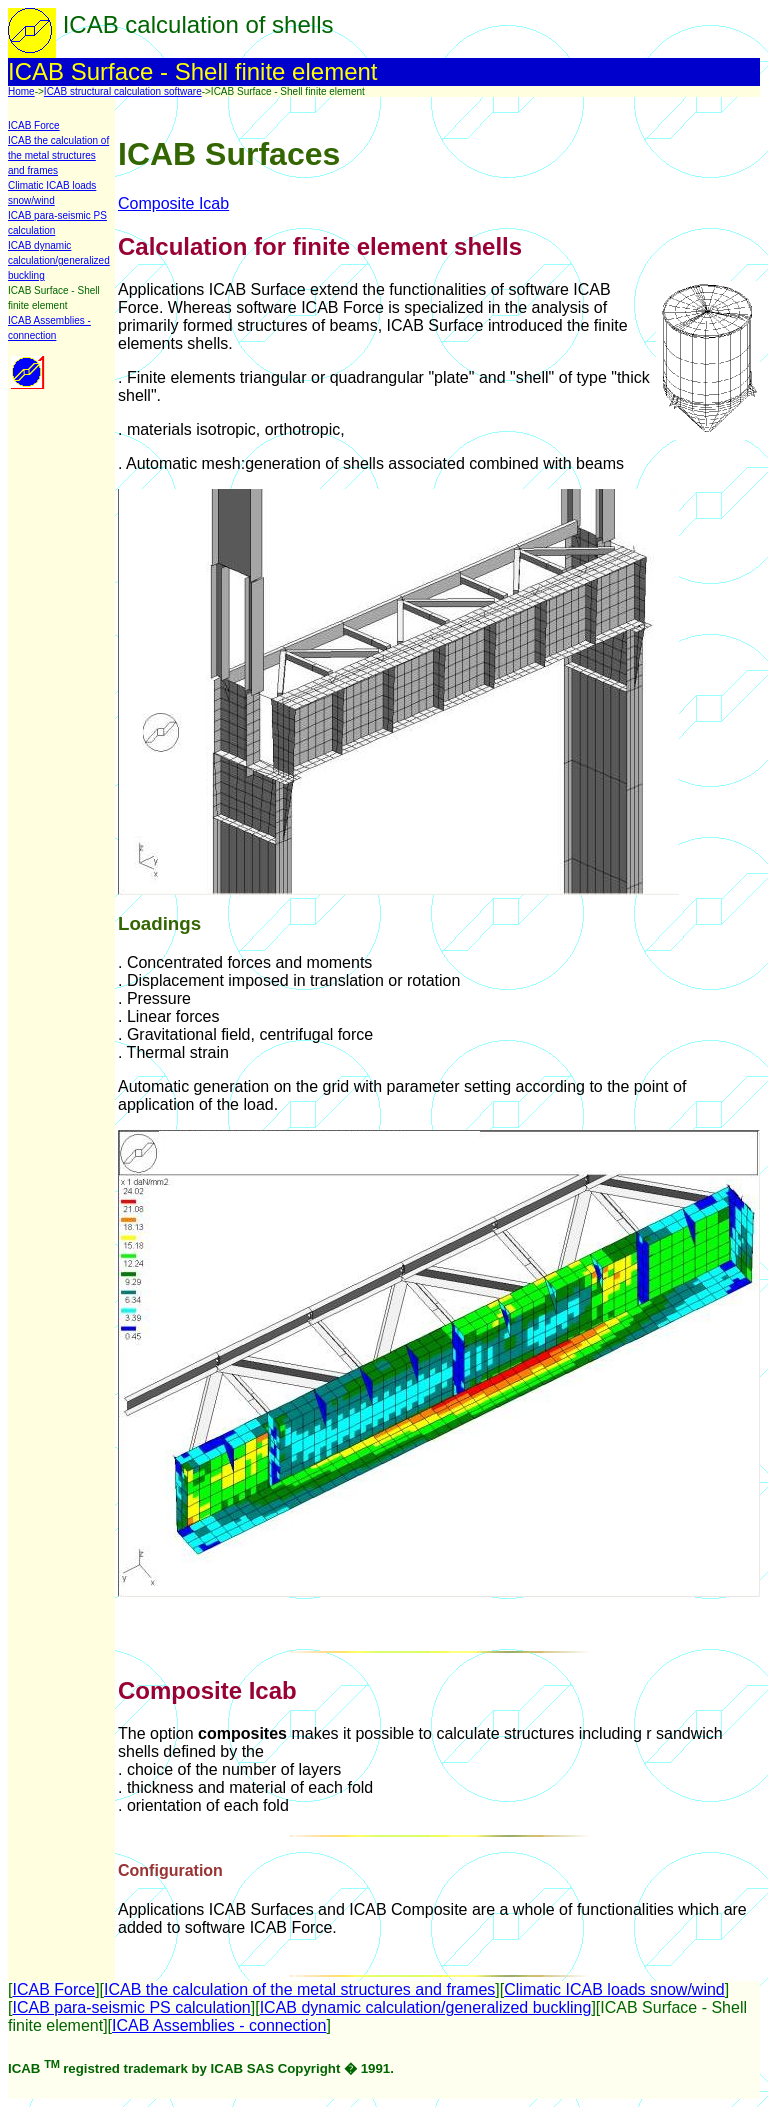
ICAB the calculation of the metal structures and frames (58, 155)
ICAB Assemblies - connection (219, 2025)
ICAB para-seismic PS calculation (131, 2007)
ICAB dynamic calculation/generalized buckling (59, 260)
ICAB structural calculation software (123, 91)
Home (21, 91)
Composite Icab (173, 203)
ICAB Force (34, 125)
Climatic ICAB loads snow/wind (614, 1989)
